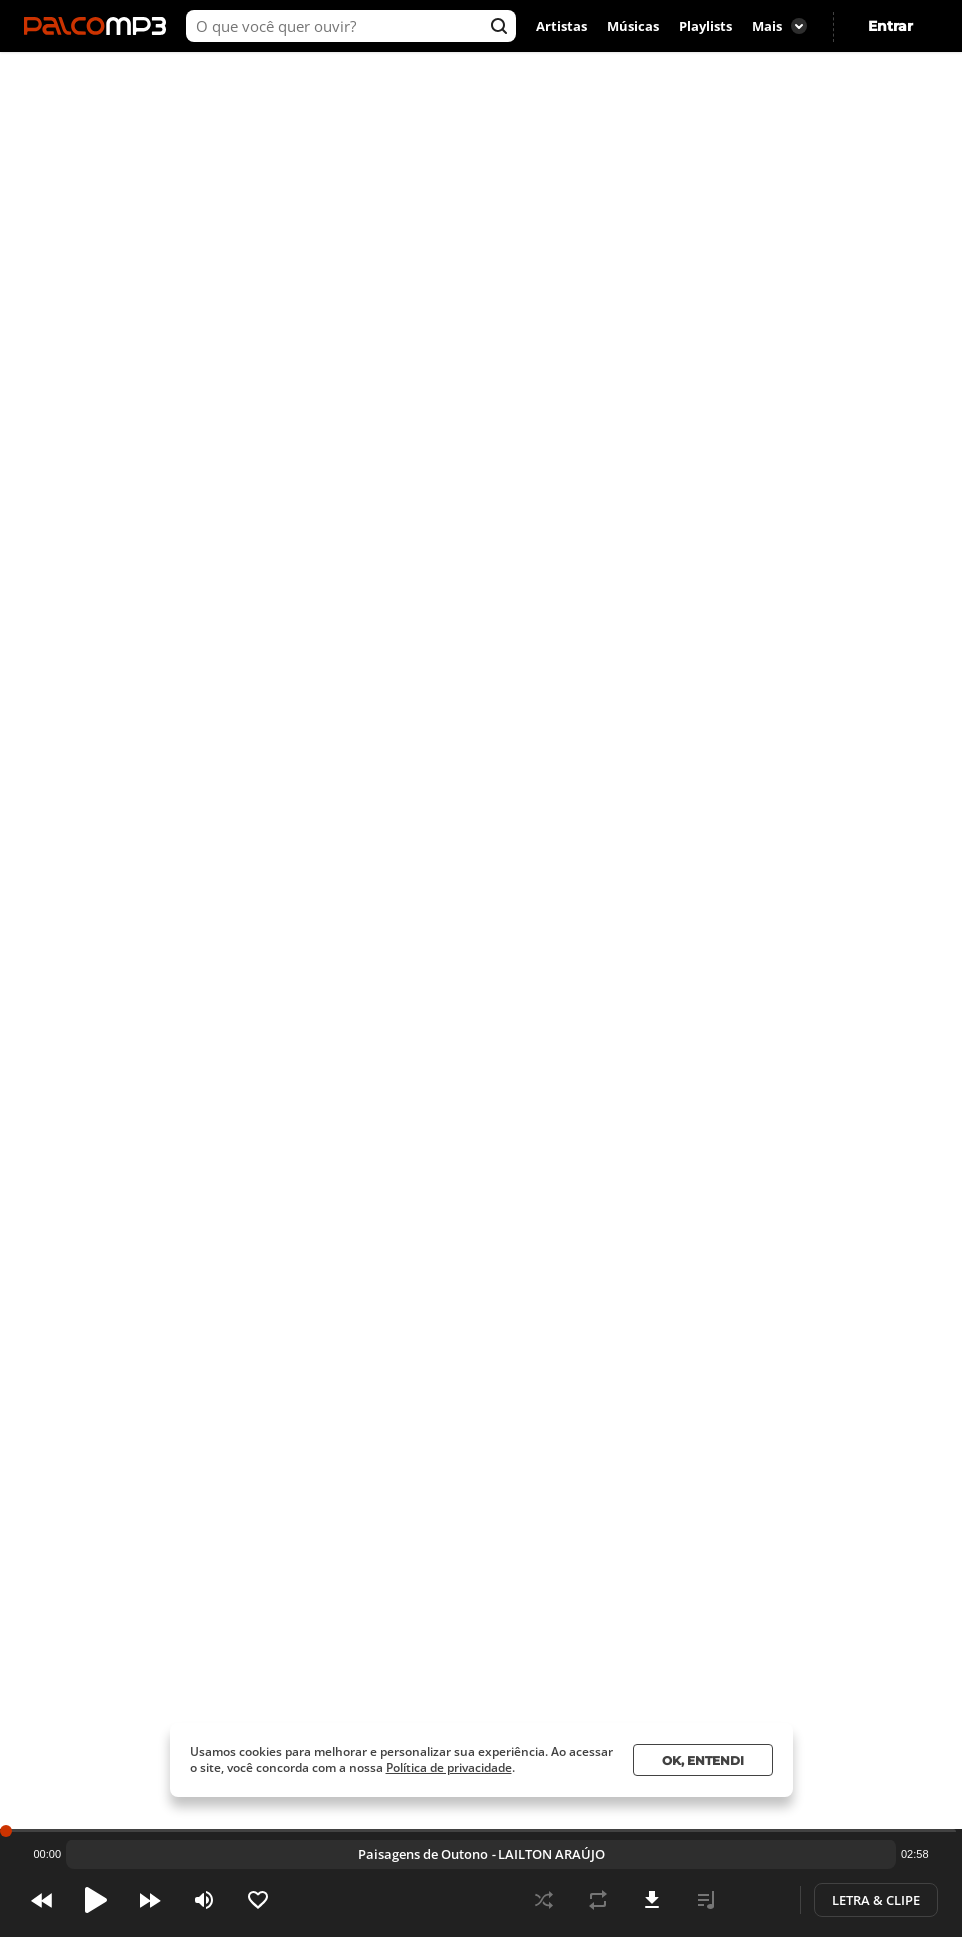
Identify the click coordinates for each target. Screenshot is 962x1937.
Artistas (561, 26)
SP (835, 167)
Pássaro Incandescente (422, 1854)
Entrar (890, 26)
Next (150, 1900)
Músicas (633, 26)
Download (652, 1900)
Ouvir (204, 169)
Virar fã (332, 170)
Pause (96, 1900)
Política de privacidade (449, 1767)
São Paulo (772, 167)
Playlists (705, 26)
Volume (204, 1900)
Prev (42, 1900)
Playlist (706, 1900)
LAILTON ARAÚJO (250, 126)
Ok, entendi (703, 1760)
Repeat (598, 1900)
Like (258, 1900)
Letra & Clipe (876, 1900)
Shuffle (544, 1900)
